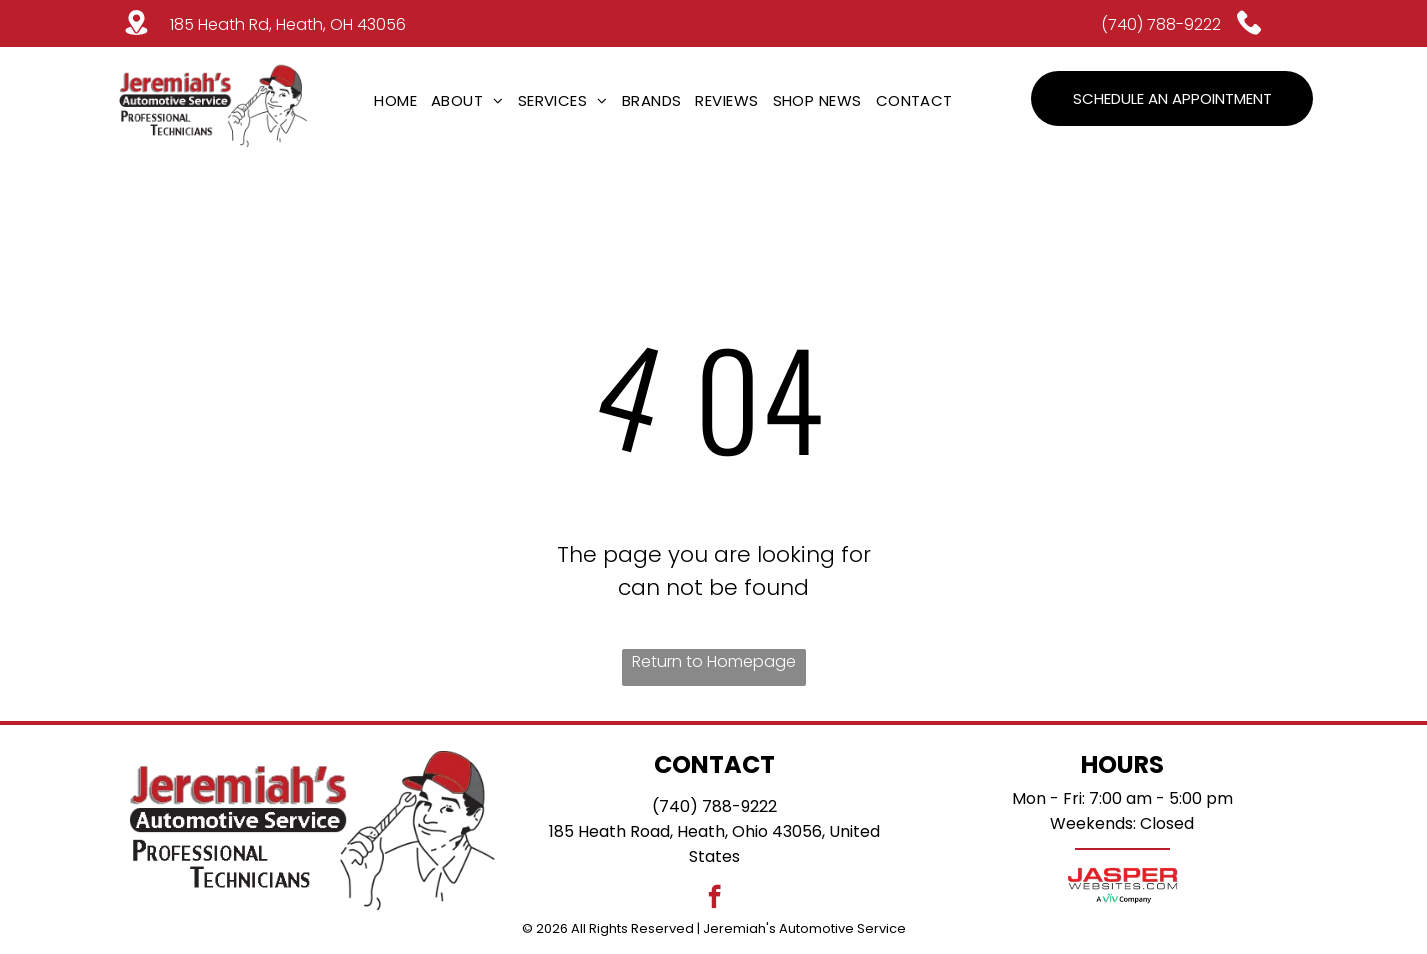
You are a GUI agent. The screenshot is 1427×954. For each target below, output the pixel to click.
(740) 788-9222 (1161, 24)
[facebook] (714, 899)
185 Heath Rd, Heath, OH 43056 (288, 24)
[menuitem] (395, 100)
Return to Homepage (714, 661)
